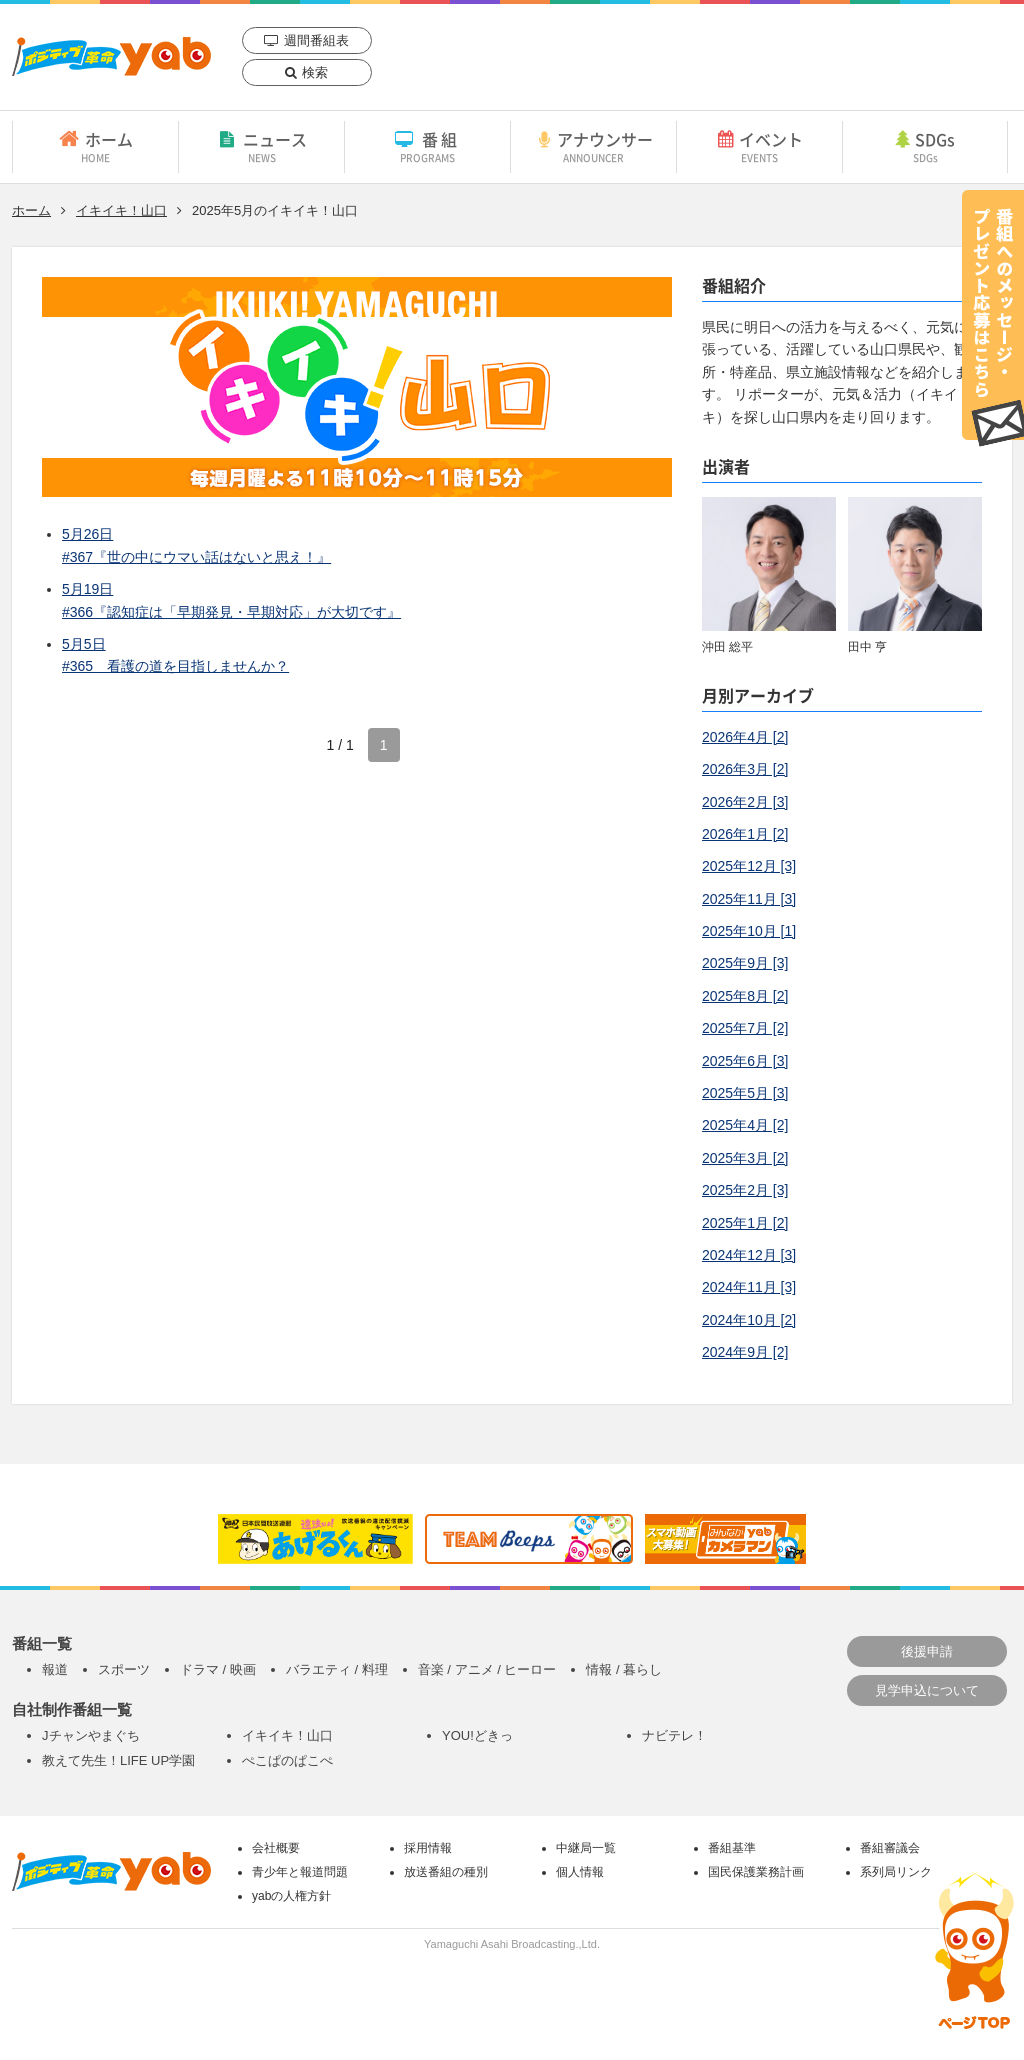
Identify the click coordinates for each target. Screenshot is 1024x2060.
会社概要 (276, 1848)
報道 (55, 1669)
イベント (759, 146)
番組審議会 (890, 1848)
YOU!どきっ (477, 1735)
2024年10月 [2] (749, 1320)
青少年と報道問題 (300, 1872)
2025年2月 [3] (745, 1190)
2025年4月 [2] (745, 1125)
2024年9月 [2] (745, 1352)
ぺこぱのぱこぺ (287, 1760)
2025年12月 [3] (749, 866)
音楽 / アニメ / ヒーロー (487, 1669)
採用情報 (428, 1848)
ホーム (95, 146)
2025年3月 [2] (745, 1158)
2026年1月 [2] (745, 834)
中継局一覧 (586, 1848)
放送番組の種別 (446, 1872)
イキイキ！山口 (121, 210)
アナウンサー (593, 146)
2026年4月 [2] (745, 737)
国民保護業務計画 (756, 1872)
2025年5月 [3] (745, 1093)
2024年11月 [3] (749, 1287)
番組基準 (732, 1848)
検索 (315, 72)
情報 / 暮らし (624, 1669)
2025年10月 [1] (749, 931)
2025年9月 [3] (745, 963)
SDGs (925, 146)
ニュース (261, 146)
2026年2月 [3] (745, 802)
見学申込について (927, 1690)
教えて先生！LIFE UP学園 (118, 1760)
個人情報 (580, 1872)
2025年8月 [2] (745, 996)
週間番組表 (316, 40)
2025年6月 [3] (745, 1061)
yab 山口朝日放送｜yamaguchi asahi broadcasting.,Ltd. (111, 56)
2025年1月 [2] (745, 1223)
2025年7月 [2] (745, 1028)
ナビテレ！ (674, 1735)
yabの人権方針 (291, 1896)
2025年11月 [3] (749, 899)
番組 (427, 146)
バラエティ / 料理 (337, 1669)
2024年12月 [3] (749, 1255)
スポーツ (124, 1669)
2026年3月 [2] (745, 769)
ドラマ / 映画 (218, 1669)
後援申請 (927, 1651)
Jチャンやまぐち (91, 1735)
